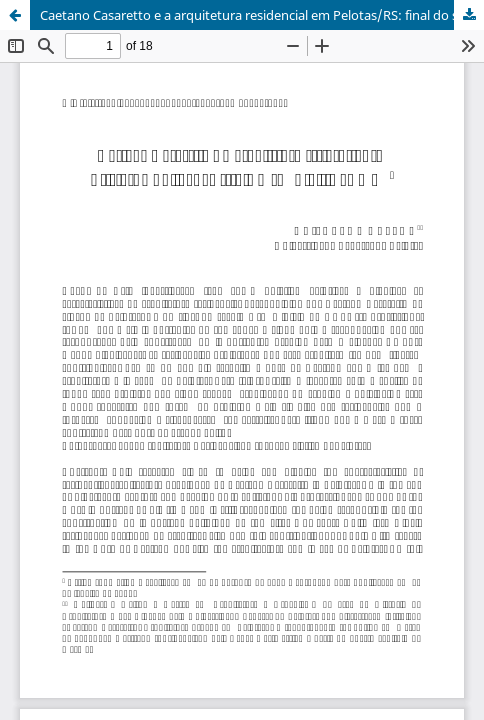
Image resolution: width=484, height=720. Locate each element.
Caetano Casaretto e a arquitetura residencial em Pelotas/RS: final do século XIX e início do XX (262, 15)
